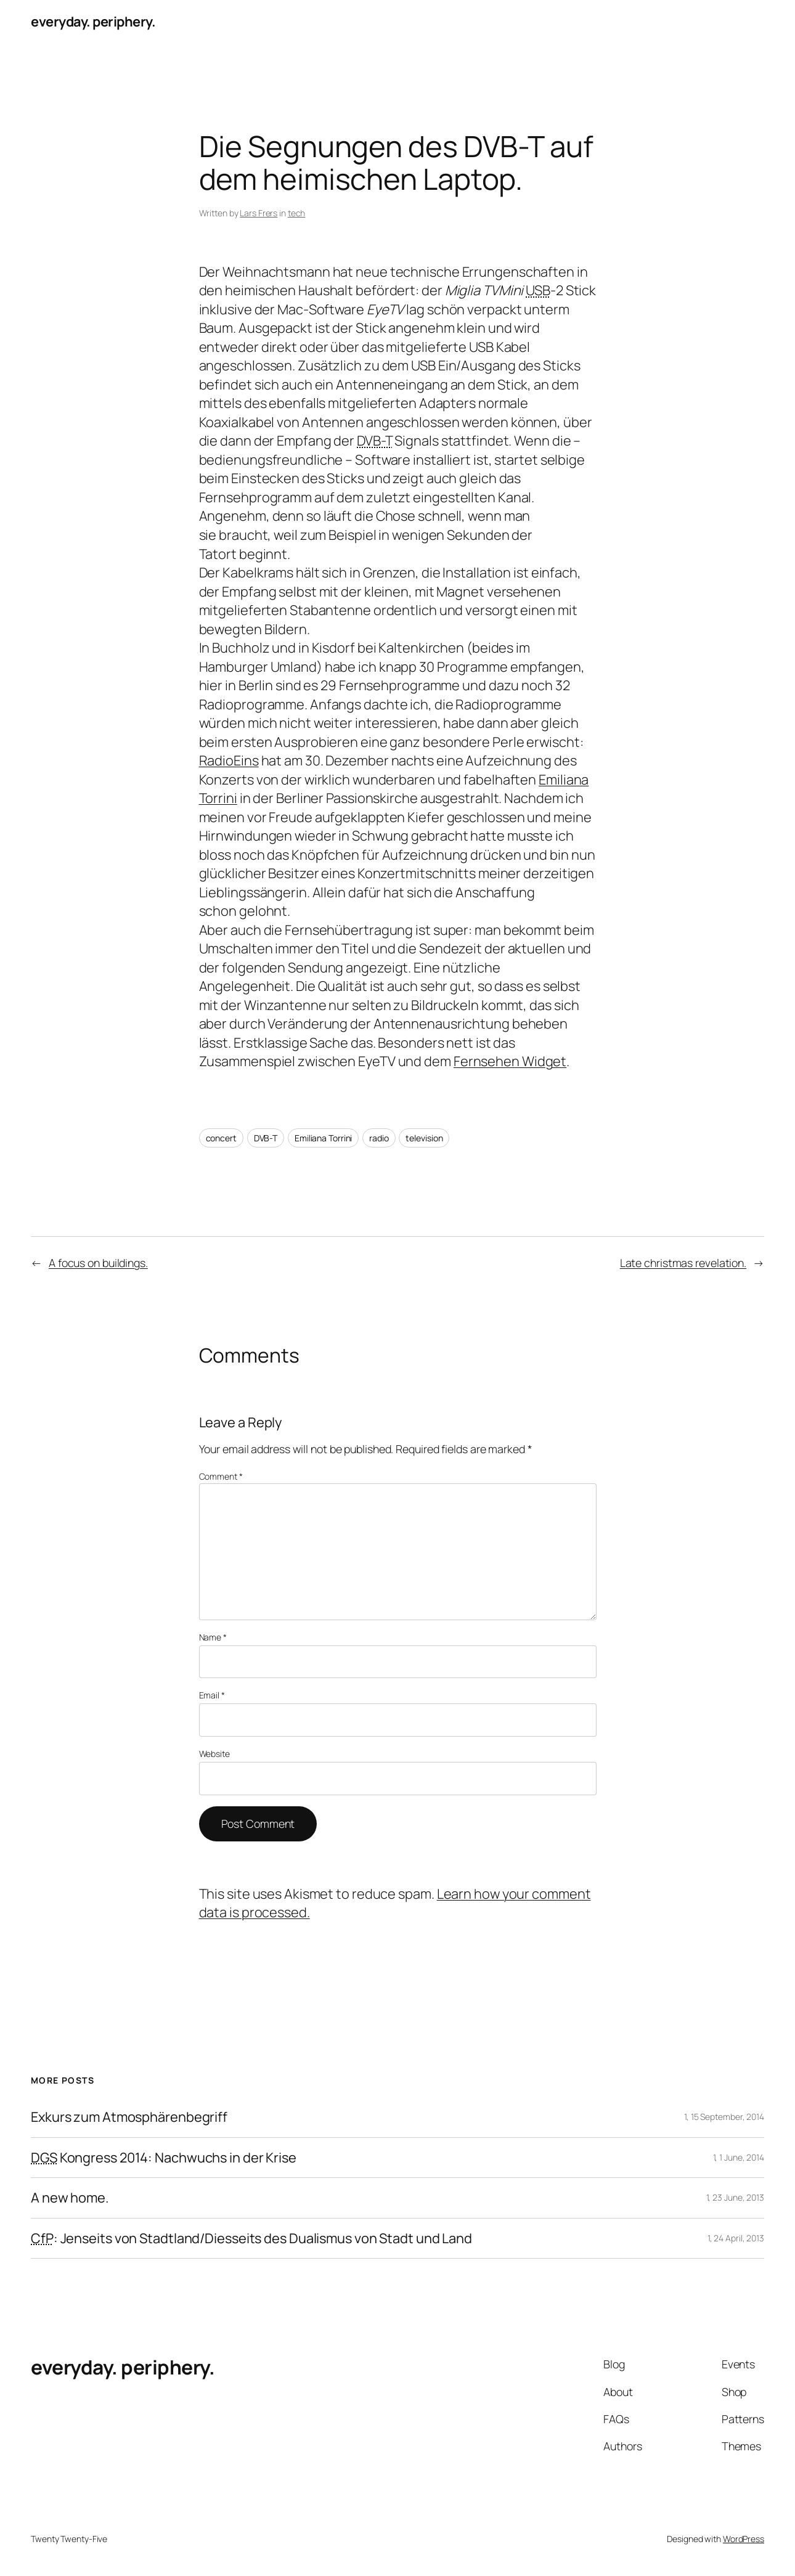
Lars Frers (258, 213)
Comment (221, 1476)
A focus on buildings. (98, 1262)
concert (221, 1138)
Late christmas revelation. (683, 1262)
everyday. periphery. (93, 21)
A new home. (70, 2198)
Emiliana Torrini (323, 1138)
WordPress (743, 2539)
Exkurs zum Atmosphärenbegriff (129, 2117)
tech (297, 213)
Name (213, 1637)
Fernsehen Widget (510, 1061)
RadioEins (229, 760)
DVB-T (266, 1138)
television (424, 1138)
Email (212, 1695)
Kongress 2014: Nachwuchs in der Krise (163, 2158)
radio (379, 1138)
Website (214, 1753)
